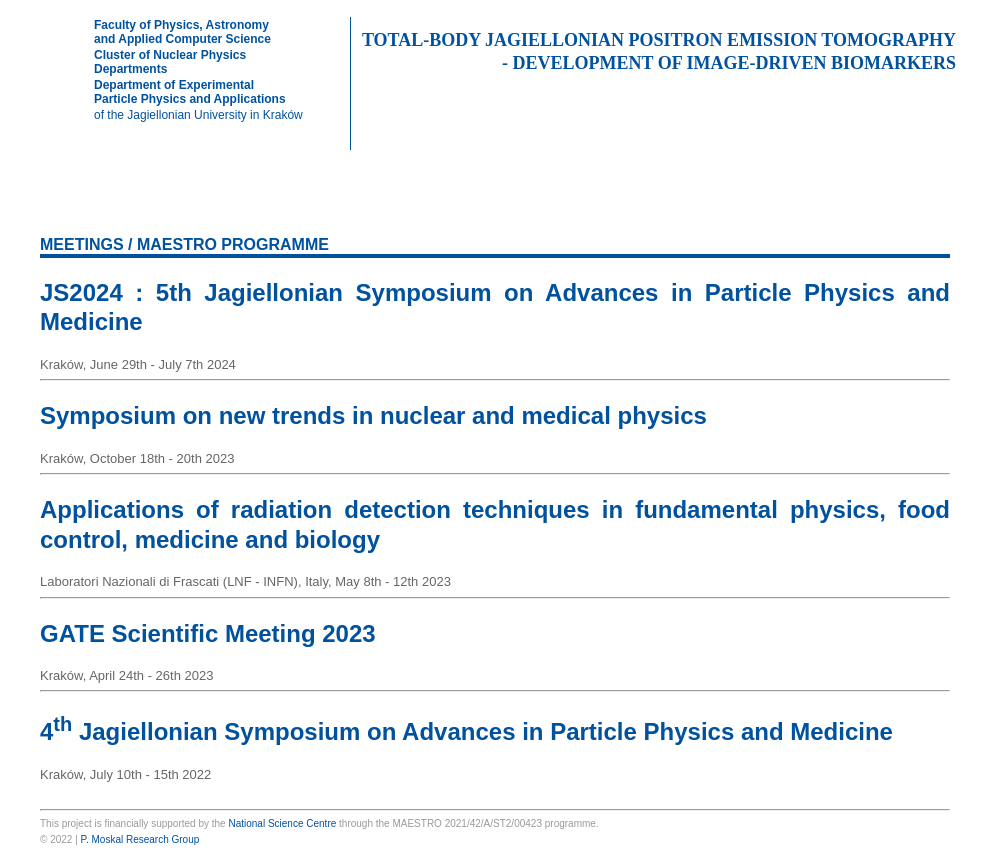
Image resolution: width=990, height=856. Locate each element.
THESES (558, 205)
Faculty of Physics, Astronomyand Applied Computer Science (182, 32)
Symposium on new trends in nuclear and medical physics (373, 415)
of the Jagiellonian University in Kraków (198, 115)
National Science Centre (282, 823)
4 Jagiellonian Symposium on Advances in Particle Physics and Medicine (466, 731)
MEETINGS (732, 205)
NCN (495, 170)
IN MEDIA (906, 205)
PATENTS (644, 205)
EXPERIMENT (255, 205)
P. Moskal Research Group (140, 839)
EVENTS (820, 205)
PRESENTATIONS (458, 205)
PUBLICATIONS (352, 205)
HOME (82, 205)
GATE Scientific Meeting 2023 (208, 633)
